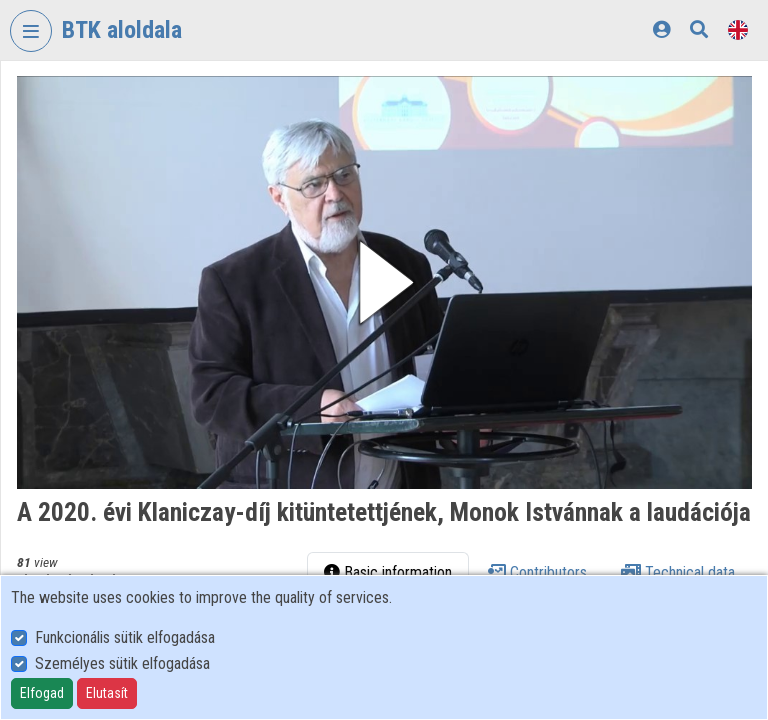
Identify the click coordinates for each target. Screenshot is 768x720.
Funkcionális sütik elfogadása (125, 637)
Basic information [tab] (388, 572)
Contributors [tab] (536, 572)
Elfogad (42, 693)
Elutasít (107, 693)
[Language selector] (738, 29)
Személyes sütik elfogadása (122, 663)
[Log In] (661, 29)
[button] (384, 282)
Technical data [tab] (678, 572)
